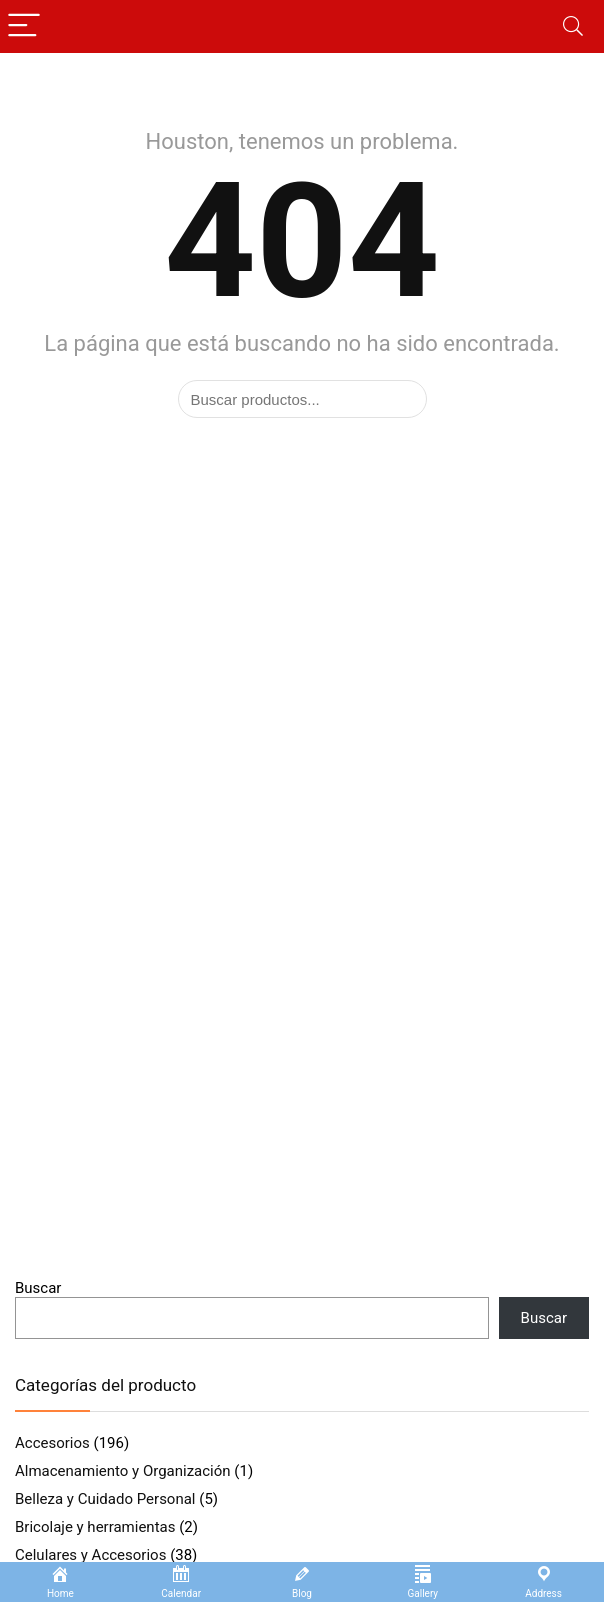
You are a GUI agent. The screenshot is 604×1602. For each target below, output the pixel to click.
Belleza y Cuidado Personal (105, 1499)
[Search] (573, 26)
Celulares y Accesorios (90, 1555)
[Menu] (24, 26)
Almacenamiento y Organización (123, 1471)
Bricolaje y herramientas (95, 1527)
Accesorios (52, 1443)
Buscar (38, 1288)
